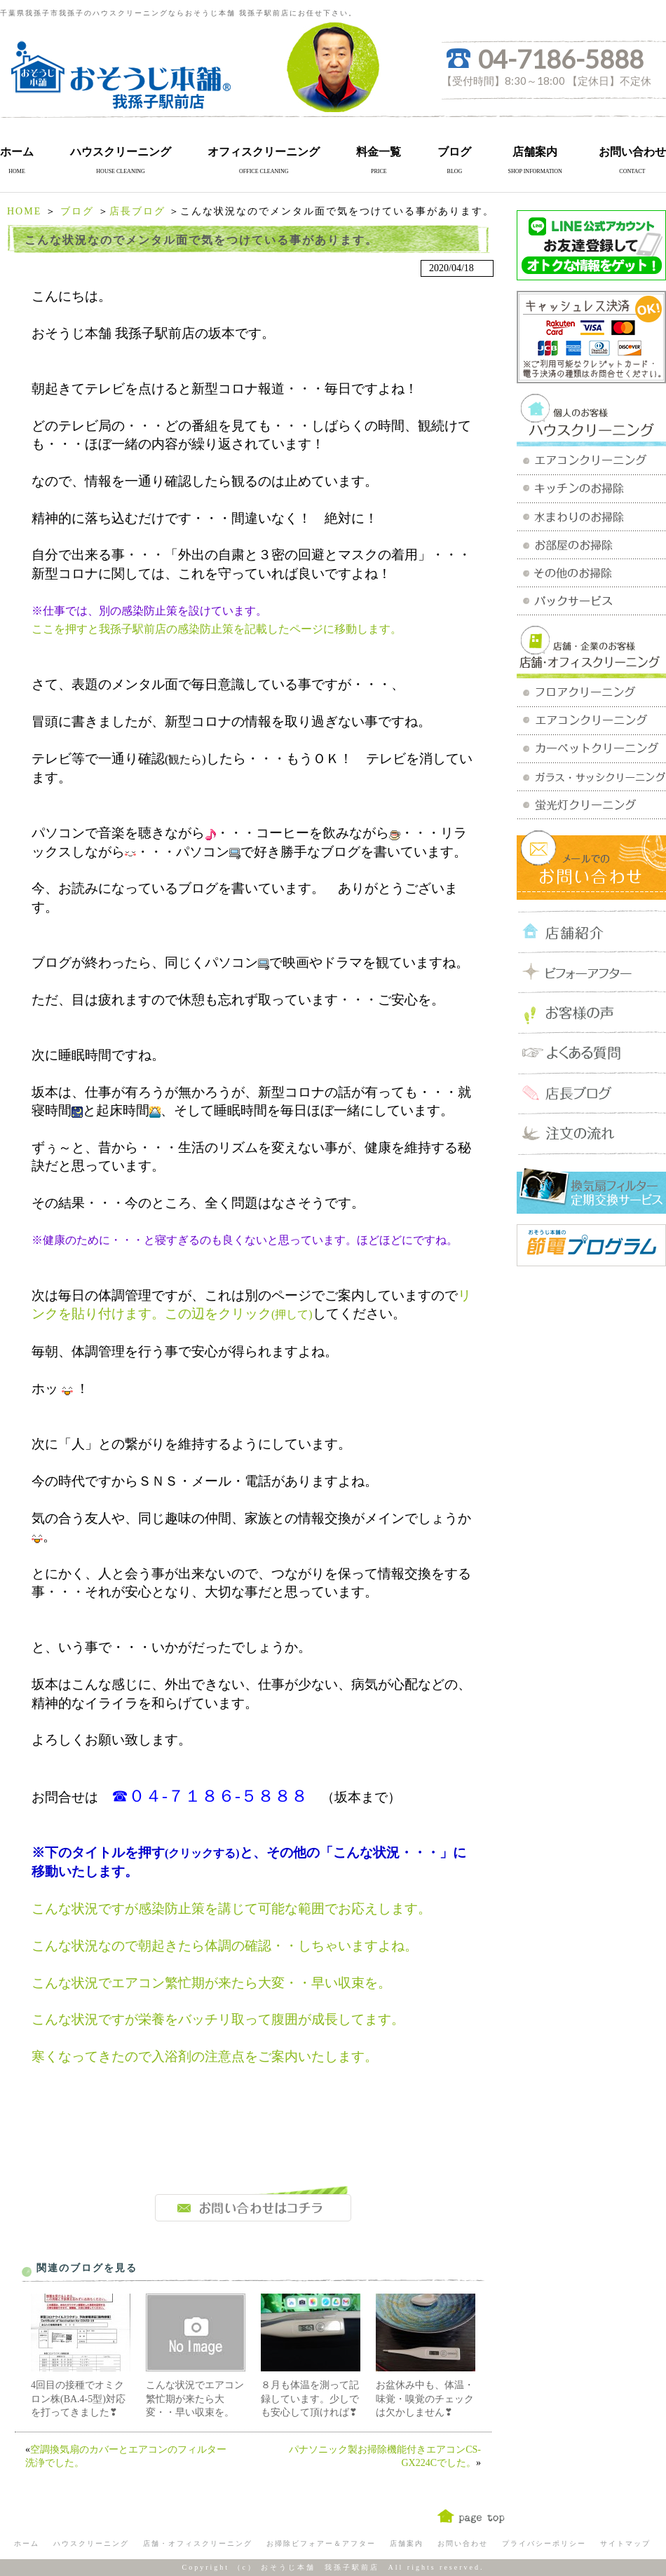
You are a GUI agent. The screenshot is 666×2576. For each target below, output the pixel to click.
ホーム (17, 152)
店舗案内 (534, 152)
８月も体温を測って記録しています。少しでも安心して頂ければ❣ (310, 2399)
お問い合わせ (632, 152)
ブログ (454, 152)
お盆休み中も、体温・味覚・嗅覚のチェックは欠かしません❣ (425, 2399)
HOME (24, 211)
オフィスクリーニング (264, 152)
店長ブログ (137, 211)
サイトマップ (625, 2543)
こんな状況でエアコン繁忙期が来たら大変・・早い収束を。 (195, 2399)
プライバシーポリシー (544, 2543)
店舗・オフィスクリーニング (197, 2543)
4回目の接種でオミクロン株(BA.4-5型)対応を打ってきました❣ (78, 2399)
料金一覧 (378, 152)
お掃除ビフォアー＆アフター (321, 2543)
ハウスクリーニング (120, 152)
